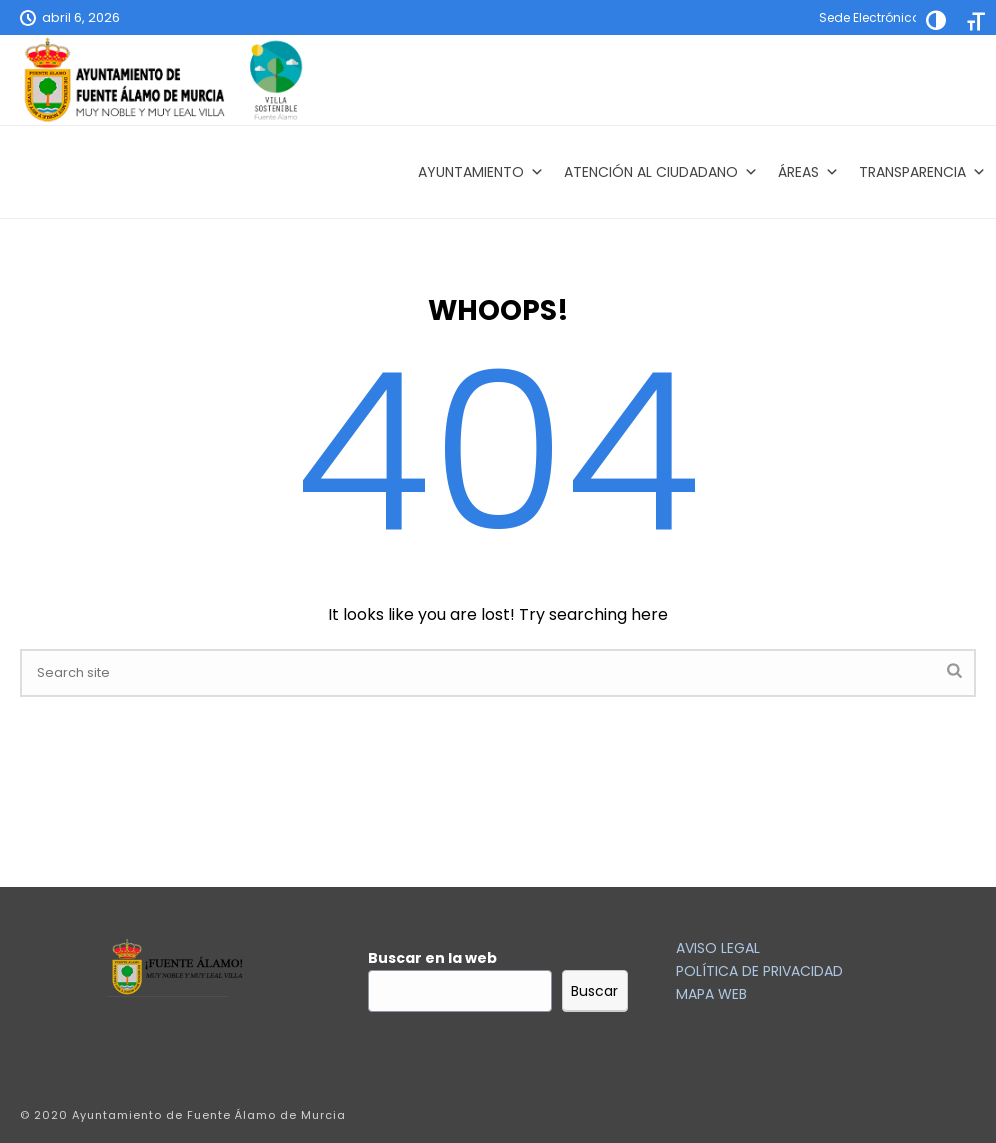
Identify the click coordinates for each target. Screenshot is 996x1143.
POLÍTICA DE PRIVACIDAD (759, 971)
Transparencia (922, 172)
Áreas (808, 172)
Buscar (594, 991)
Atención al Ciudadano (661, 172)
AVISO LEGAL (718, 948)
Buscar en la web (432, 958)
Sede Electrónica (870, 17)
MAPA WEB (711, 994)
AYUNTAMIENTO (481, 172)
